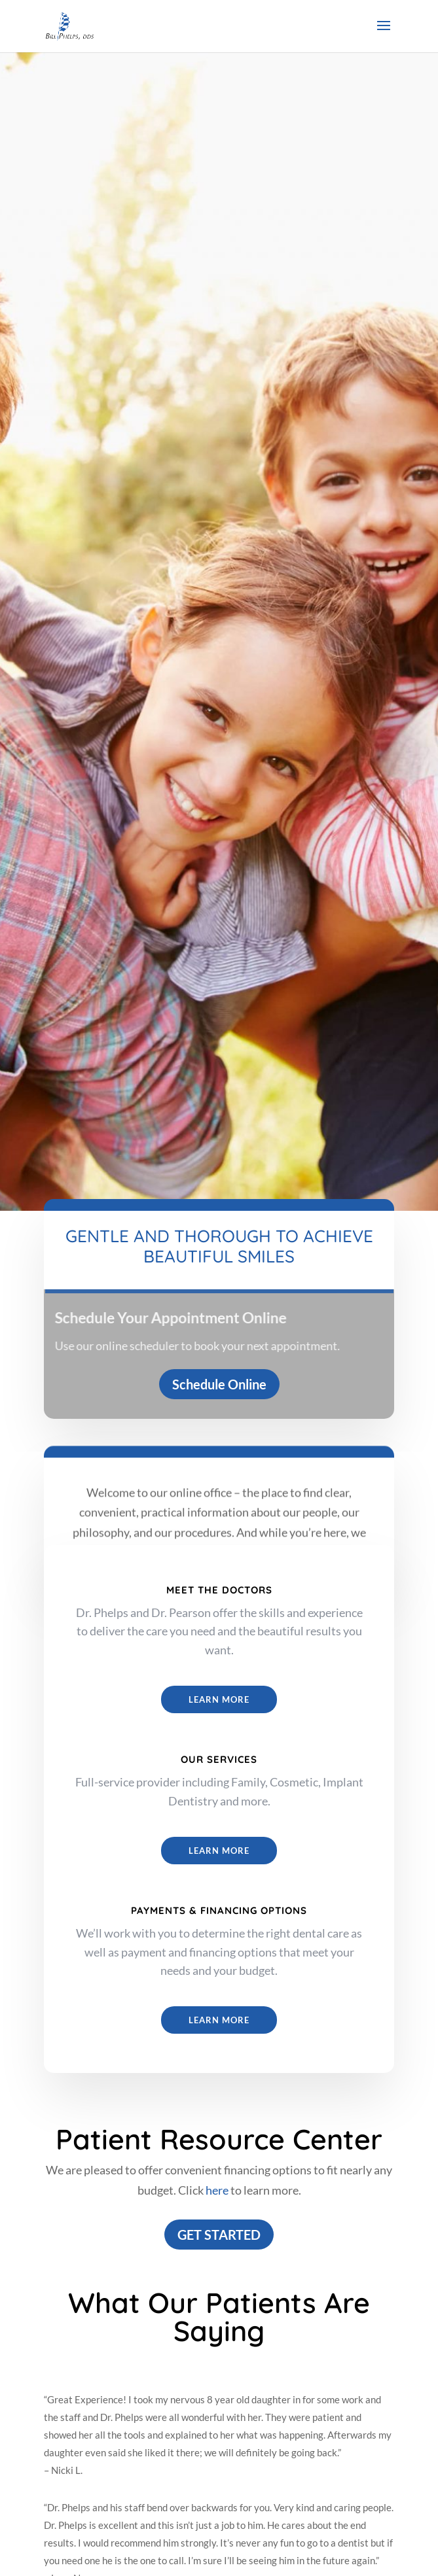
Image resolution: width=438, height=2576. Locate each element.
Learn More (219, 1699)
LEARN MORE (219, 1850)
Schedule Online (219, 1384)
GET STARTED (219, 2234)
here (217, 2190)
